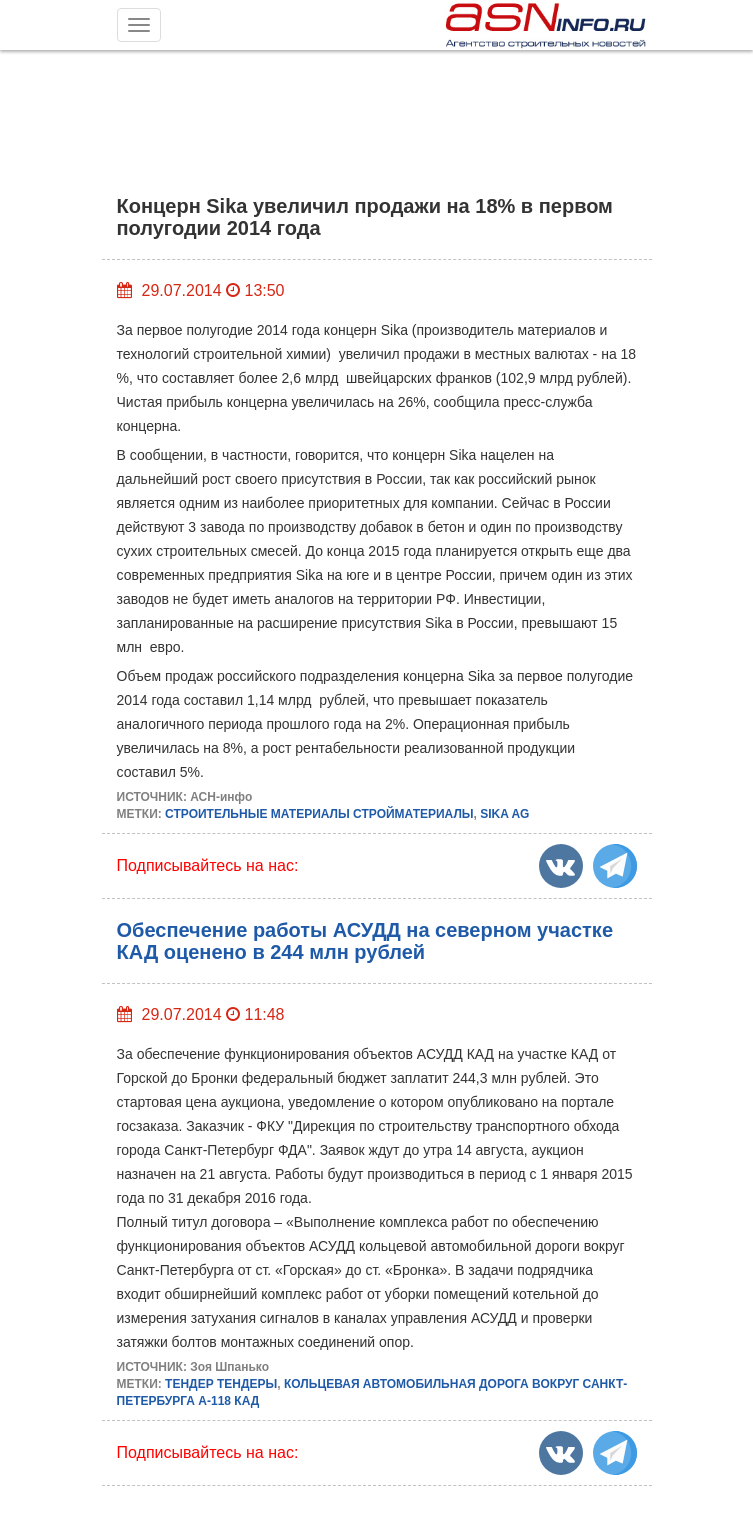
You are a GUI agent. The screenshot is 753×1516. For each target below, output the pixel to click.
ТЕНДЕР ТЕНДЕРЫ (221, 1384)
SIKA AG (504, 814)
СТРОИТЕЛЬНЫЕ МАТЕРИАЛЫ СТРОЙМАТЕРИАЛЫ (319, 814)
